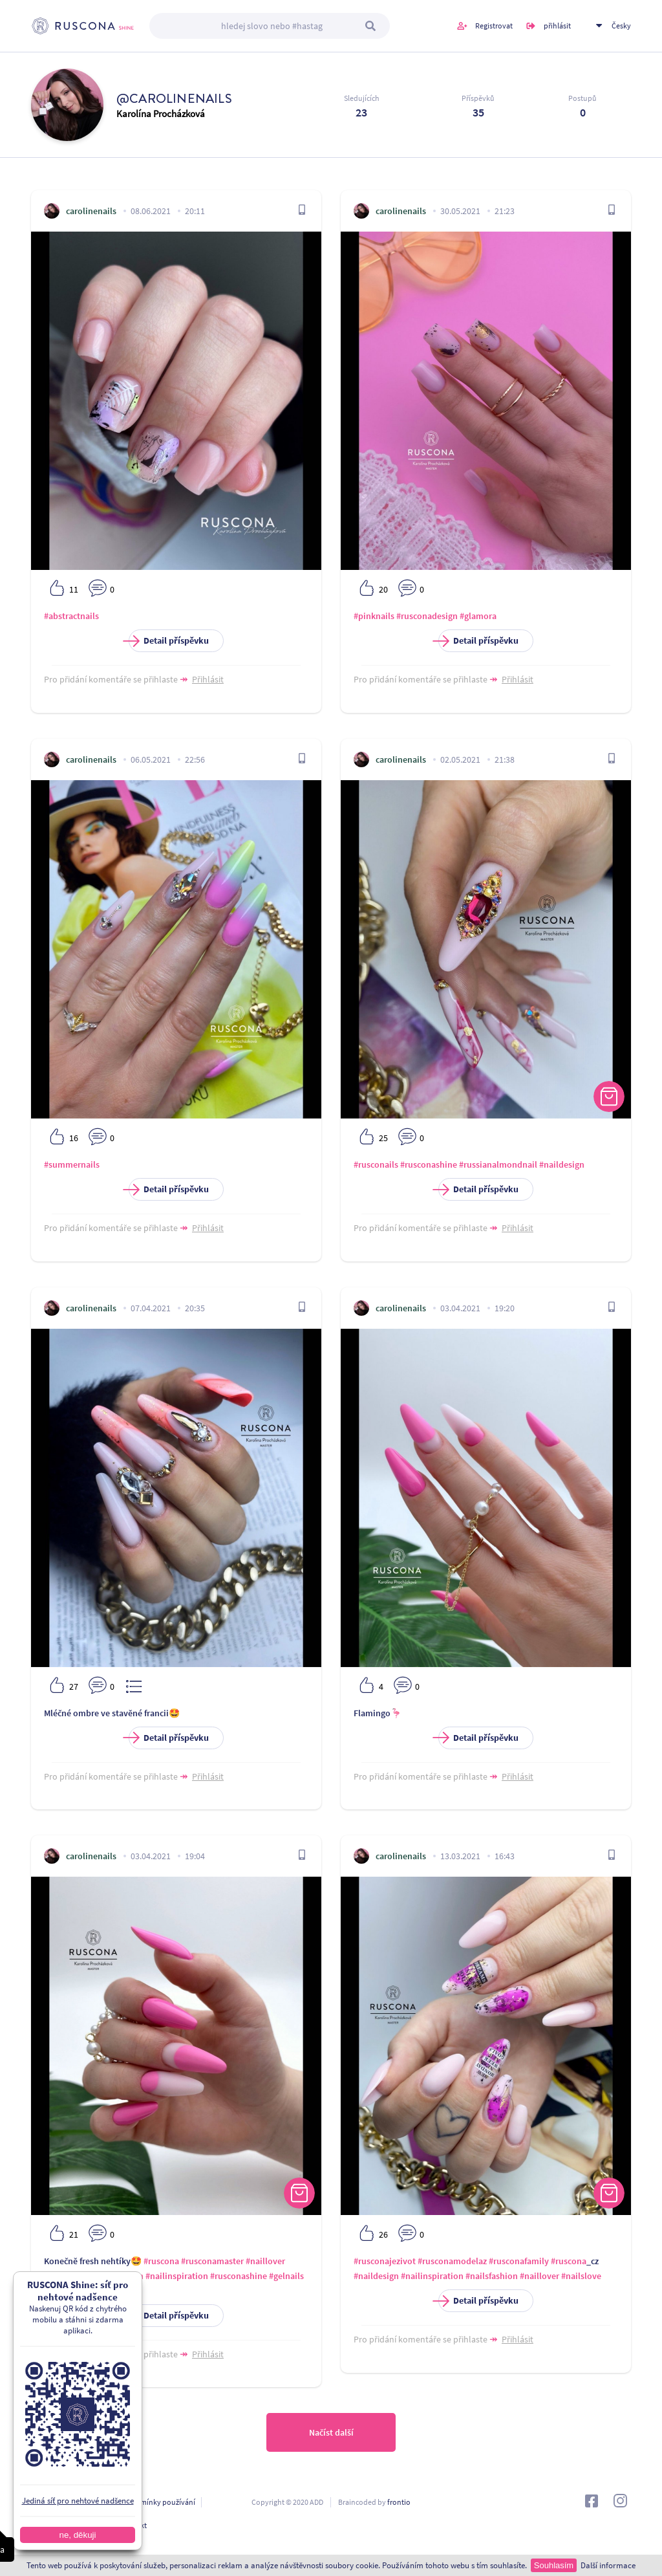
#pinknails (374, 616)
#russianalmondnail (498, 1164)
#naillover (265, 2261)
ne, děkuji (77, 2535)
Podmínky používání (161, 2502)
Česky (621, 25)
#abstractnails (71, 616)
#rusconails (376, 1164)
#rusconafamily (519, 2261)
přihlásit (557, 25)
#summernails (72, 1164)
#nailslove (581, 2276)
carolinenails (91, 211)
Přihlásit (208, 679)
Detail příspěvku (169, 641)
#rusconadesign (427, 616)
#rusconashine (428, 1164)
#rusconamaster (212, 2261)
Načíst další (331, 2432)
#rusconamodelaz (452, 2261)
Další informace (608, 2565)
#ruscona (161, 2261)
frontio (399, 2502)
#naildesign (561, 1164)
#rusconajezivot (385, 2261)
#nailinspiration (176, 2276)
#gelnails (286, 2276)
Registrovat (494, 25)
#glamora (478, 616)
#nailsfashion (491, 2276)
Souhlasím (553, 2565)
